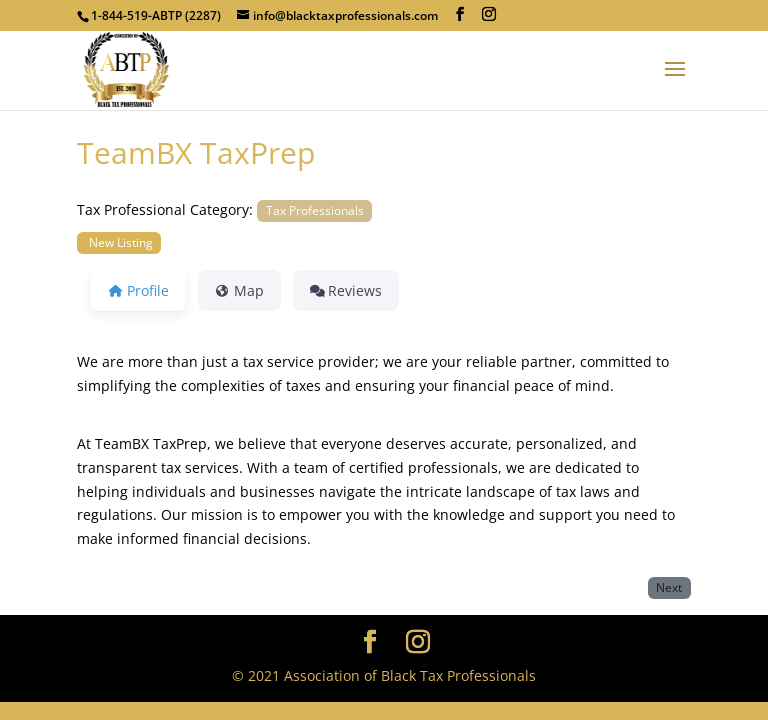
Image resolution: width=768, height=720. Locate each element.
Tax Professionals (315, 210)
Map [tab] (239, 290)
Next (669, 587)
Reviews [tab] (346, 290)
